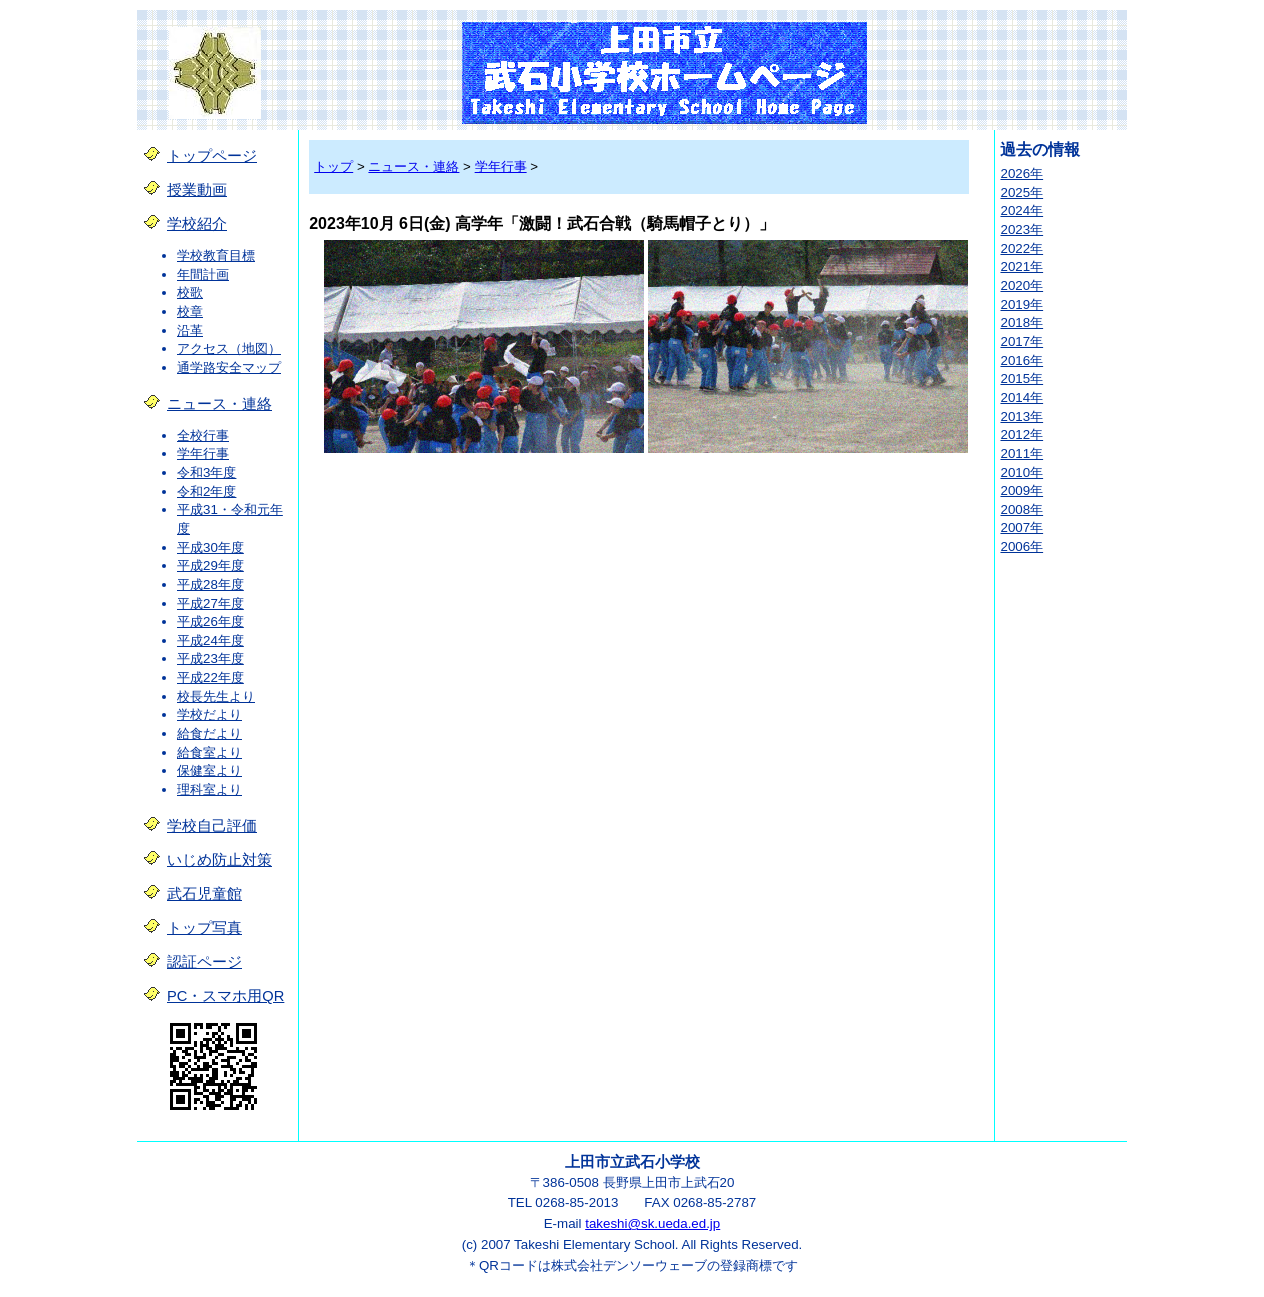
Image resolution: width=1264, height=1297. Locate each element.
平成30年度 (210, 547)
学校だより (209, 714)
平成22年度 (210, 677)
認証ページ (204, 962)
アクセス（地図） (229, 348)
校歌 (190, 292)
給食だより (209, 733)
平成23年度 (210, 658)
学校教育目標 (216, 255)
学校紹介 (197, 224)
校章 (190, 311)
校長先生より (216, 696)
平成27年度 (210, 603)
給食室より (209, 752)
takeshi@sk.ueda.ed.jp (652, 1223)
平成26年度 (210, 621)
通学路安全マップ (229, 367)
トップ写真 (204, 928)
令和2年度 (206, 491)
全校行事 (203, 435)
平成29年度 (210, 565)
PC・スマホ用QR (225, 996)
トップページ (212, 156)
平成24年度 (210, 640)
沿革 (190, 330)
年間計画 (203, 274)
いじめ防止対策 (219, 860)
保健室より (209, 770)
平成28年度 (210, 584)
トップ (333, 166)
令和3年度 (206, 472)
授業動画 (197, 190)
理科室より (209, 789)
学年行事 (203, 453)
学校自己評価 (212, 826)
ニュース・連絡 (219, 404)
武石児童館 (204, 894)
